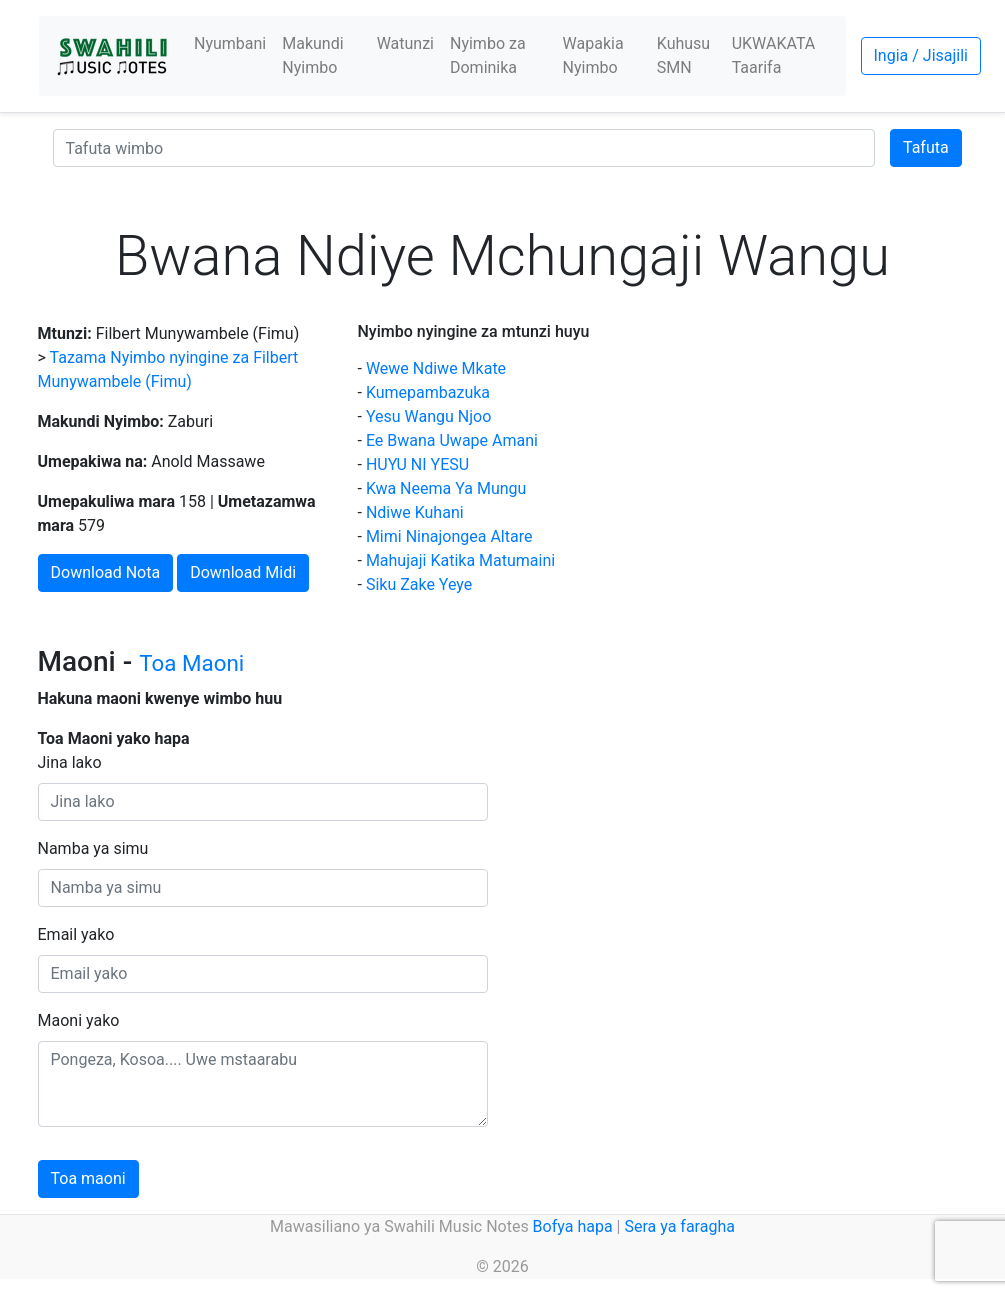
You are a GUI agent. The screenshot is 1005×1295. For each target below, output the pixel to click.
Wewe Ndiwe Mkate (436, 368)
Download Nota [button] (106, 572)
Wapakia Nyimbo (593, 55)
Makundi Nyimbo (312, 55)
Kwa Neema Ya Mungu (446, 488)
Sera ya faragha (679, 1226)
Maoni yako (79, 1020)
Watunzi (405, 43)
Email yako (76, 934)
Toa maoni (88, 1178)
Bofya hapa (573, 1226)
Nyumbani (230, 43)
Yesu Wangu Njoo (428, 416)
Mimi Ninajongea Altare (449, 536)
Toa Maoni (191, 663)
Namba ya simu (93, 848)
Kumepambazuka (428, 392)
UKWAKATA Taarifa (774, 55)
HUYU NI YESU (417, 464)
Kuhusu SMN (683, 55)
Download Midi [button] (243, 572)
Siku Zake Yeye (419, 584)
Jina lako (70, 762)
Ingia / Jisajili (921, 55)
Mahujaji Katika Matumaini (460, 560)
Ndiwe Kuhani (415, 512)
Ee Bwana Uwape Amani (452, 440)
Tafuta (926, 147)
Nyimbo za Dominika (488, 55)
